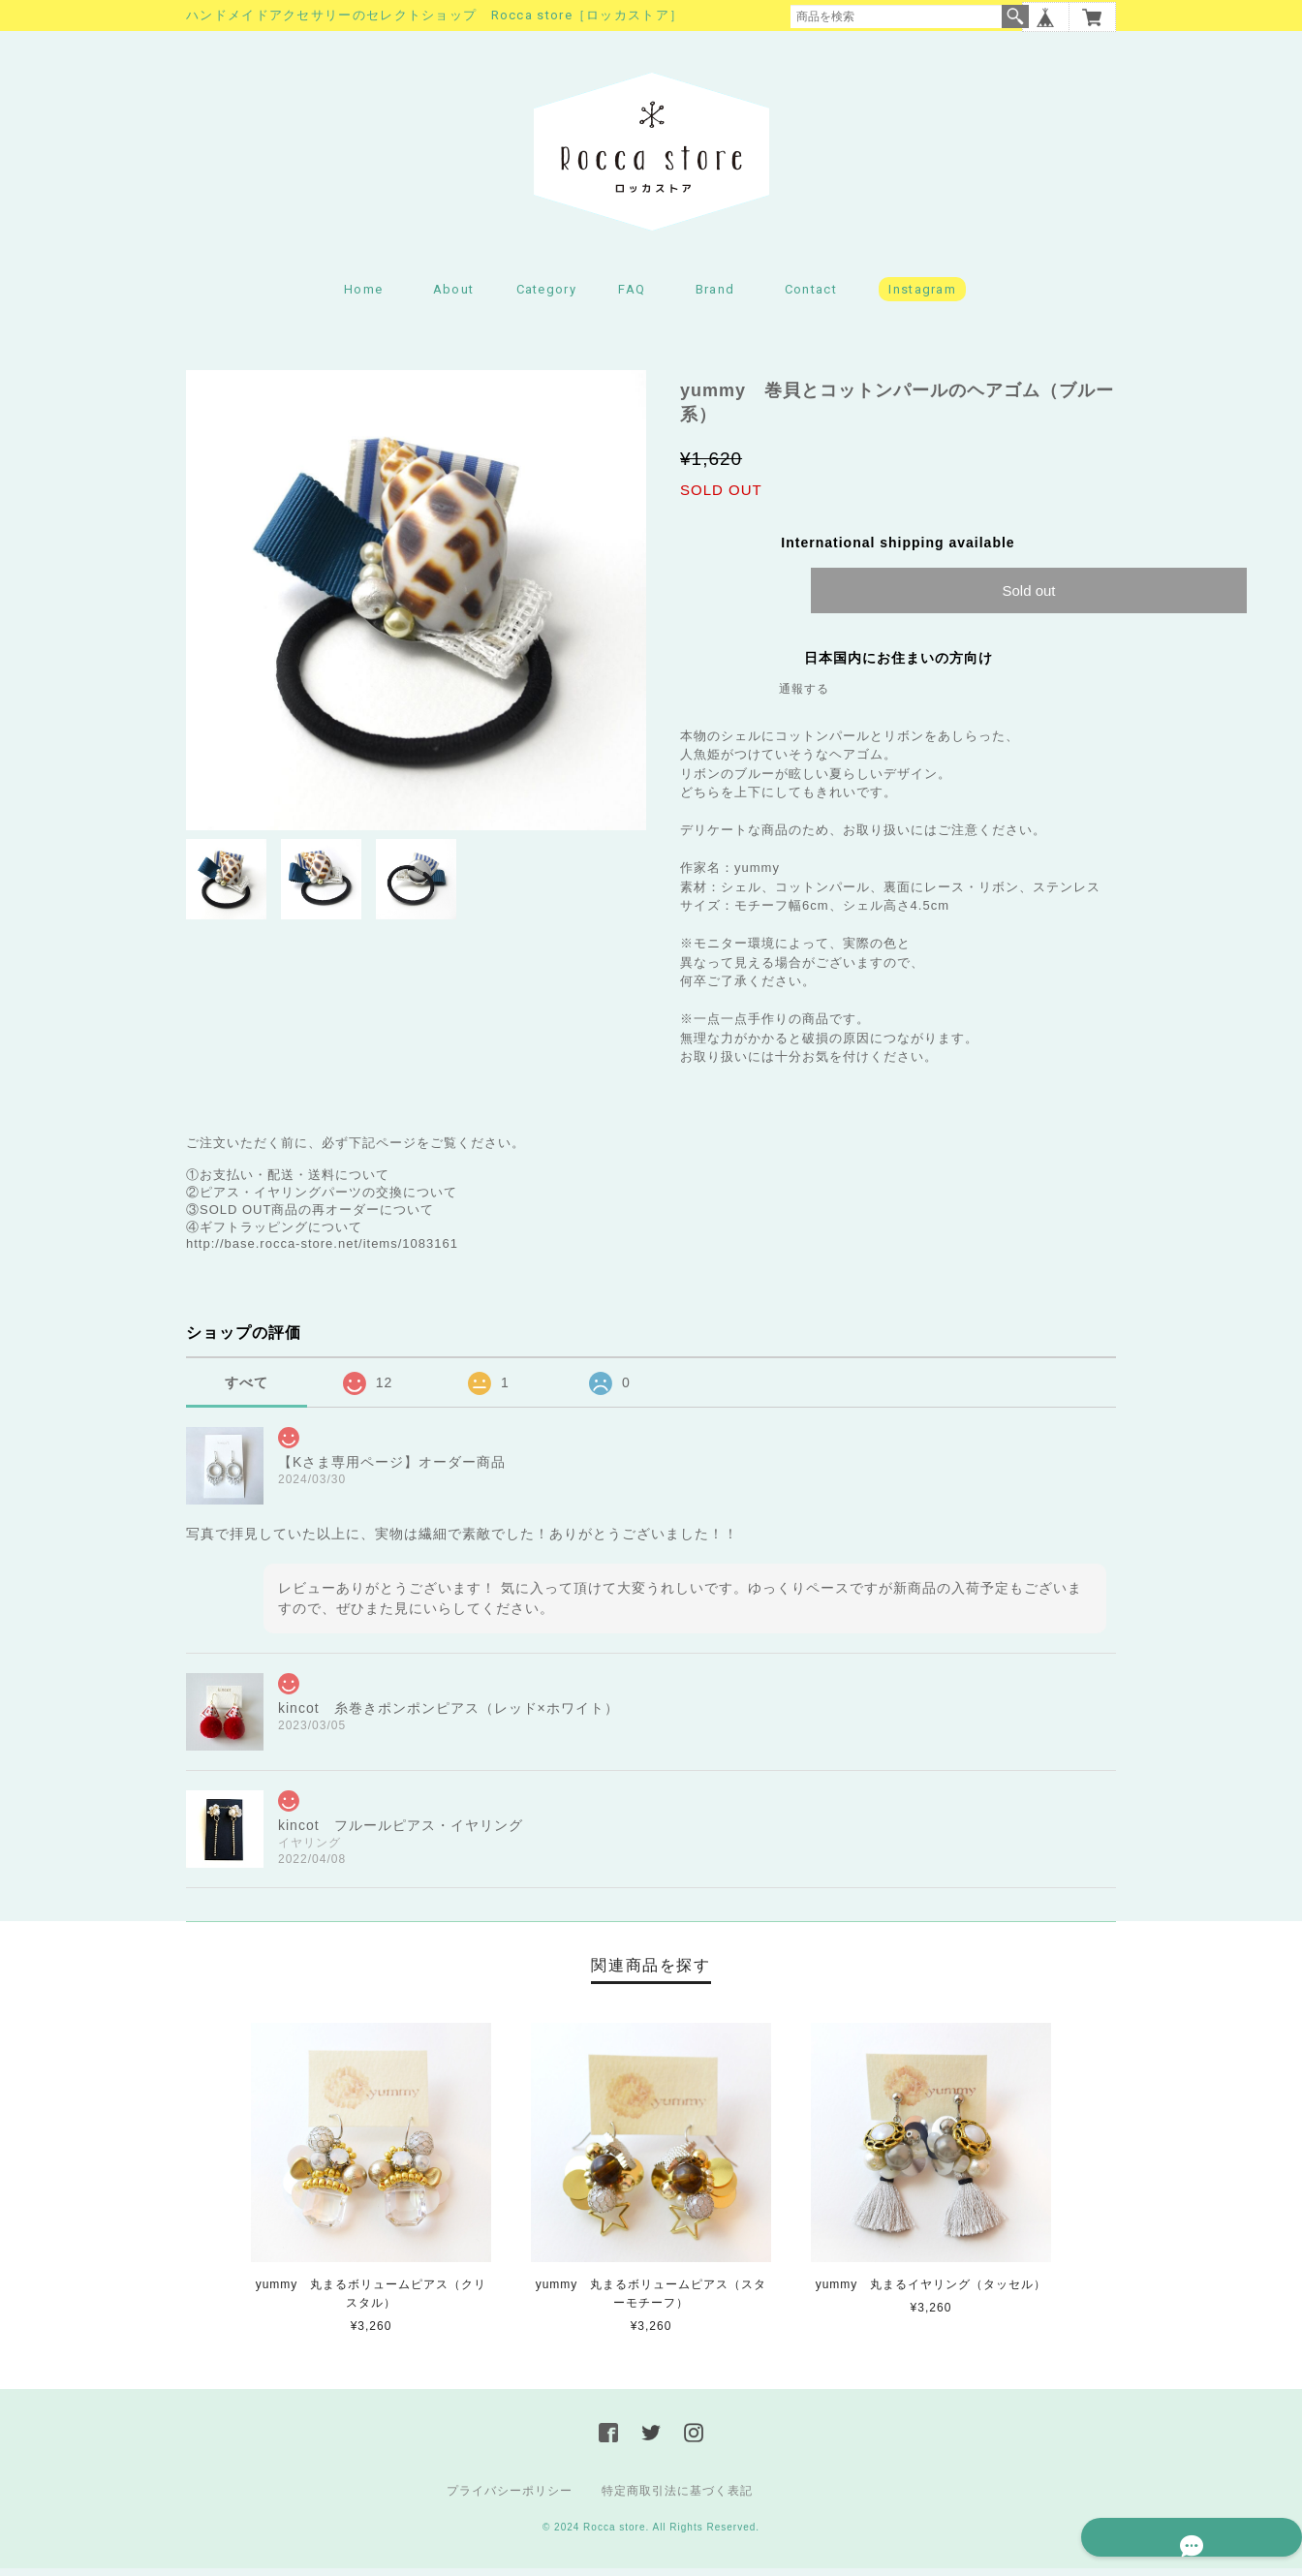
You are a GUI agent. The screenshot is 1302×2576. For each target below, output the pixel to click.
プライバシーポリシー (510, 2498)
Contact (811, 296)
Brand (715, 296)
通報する (804, 695)
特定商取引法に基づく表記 (677, 2498)
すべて (246, 1389)
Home (363, 296)
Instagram (922, 296)
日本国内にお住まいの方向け (898, 664)
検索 (1015, 16)
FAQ (631, 296)
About (454, 296)
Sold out (1028, 597)
